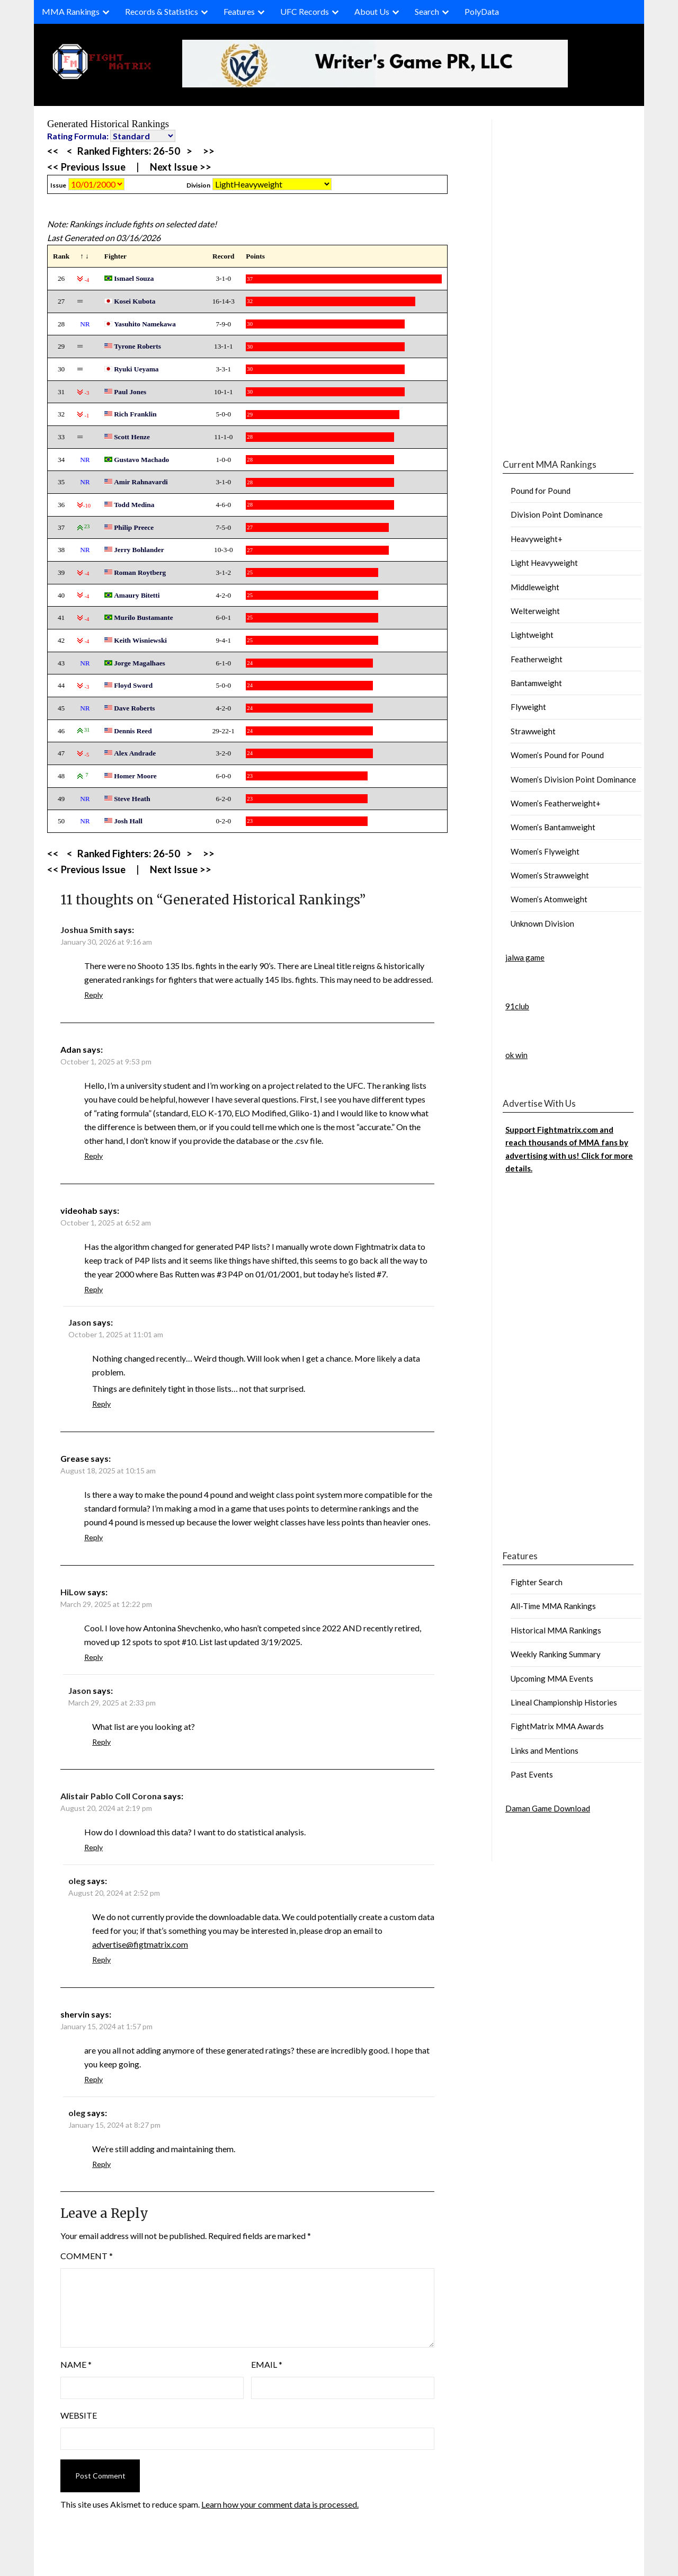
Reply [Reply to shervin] (93, 2079)
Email (266, 2364)
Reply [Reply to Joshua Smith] (93, 994)
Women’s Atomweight (549, 899)
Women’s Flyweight (545, 851)
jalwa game (525, 957)
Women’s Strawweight (550, 875)
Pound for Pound (540, 490)
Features (239, 11)
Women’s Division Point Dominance (573, 779)
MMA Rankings (71, 11)
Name (76, 2364)
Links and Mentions (544, 1750)
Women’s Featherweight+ (556, 803)
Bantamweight (536, 683)
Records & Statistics (161, 11)
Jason (79, 1322)
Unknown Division (542, 923)
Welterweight (535, 611)
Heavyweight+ (537, 539)
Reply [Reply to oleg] (101, 1959)
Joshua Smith (86, 930)
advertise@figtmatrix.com (140, 1944)
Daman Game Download (547, 1808)
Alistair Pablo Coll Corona (111, 1796)
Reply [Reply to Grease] (93, 1537)
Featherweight (537, 659)
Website (78, 2415)
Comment (86, 2256)
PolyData (482, 11)
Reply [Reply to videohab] (93, 1289)
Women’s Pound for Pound (557, 755)
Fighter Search (537, 1582)
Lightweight (532, 634)
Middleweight (535, 587)
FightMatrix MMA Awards (557, 1726)
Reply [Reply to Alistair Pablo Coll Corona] (93, 1847)
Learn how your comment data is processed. (280, 2504)
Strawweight (533, 731)
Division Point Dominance (557, 514)
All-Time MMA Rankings (553, 1606)
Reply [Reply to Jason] (101, 1403)
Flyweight (528, 707)
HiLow (73, 1592)
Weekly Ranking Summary (556, 1654)
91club (517, 1006)
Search (427, 11)
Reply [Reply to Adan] (93, 1155)
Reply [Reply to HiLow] (93, 1657)
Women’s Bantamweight (553, 827)
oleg (76, 1881)
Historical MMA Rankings (556, 1630)
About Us (371, 11)
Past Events (532, 1774)
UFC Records (304, 11)
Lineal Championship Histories (564, 1702)
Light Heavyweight (544, 562)
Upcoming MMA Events (552, 1678)
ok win (516, 1055)
